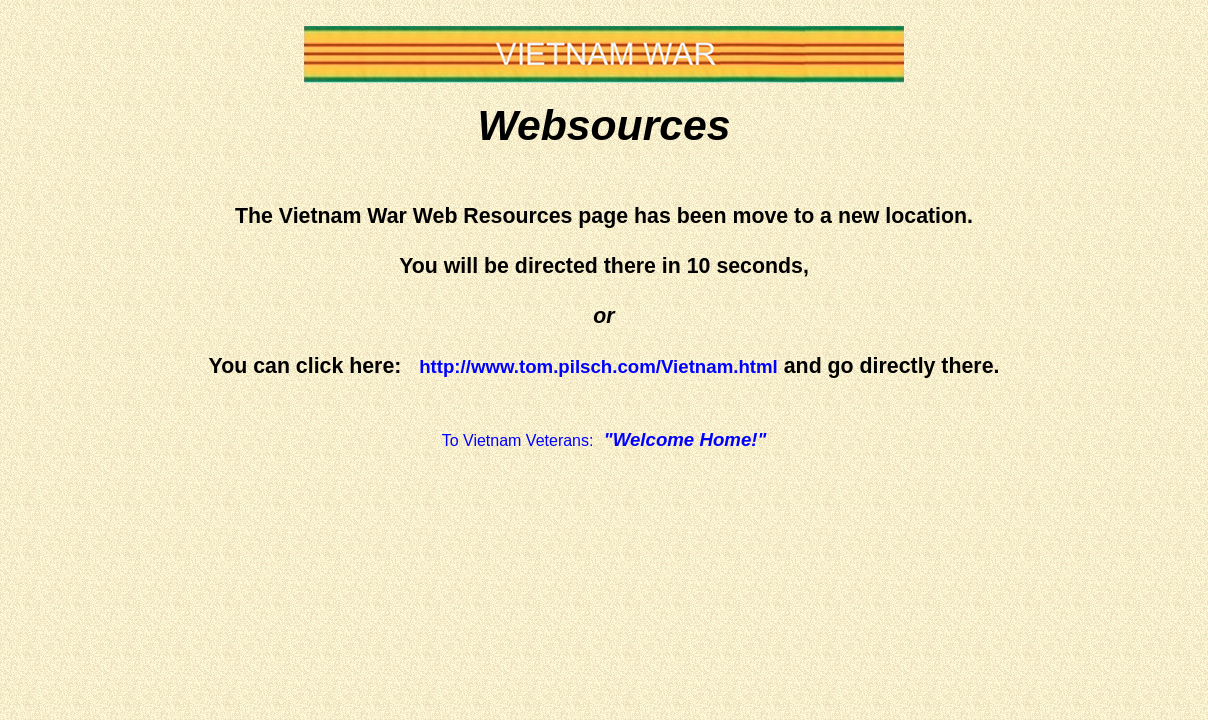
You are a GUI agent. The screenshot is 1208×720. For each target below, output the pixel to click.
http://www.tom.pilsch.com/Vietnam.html (598, 366)
